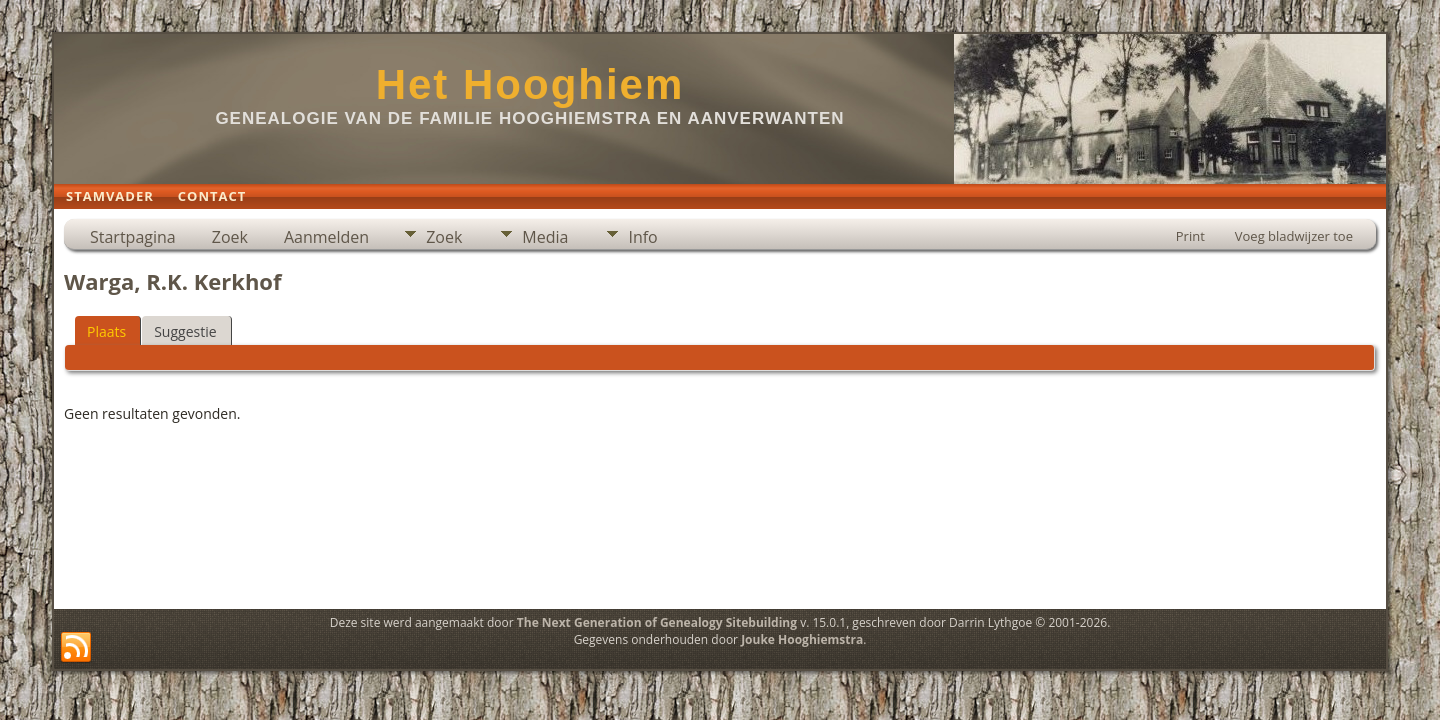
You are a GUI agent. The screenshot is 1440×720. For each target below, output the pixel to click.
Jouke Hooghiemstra (802, 639)
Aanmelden (326, 237)
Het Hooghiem (530, 84)
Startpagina (133, 237)
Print (1190, 236)
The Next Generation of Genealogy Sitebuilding (657, 622)
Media (545, 237)
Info (642, 237)
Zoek (230, 237)
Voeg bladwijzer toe (1294, 236)
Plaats (106, 331)
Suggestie (185, 331)
